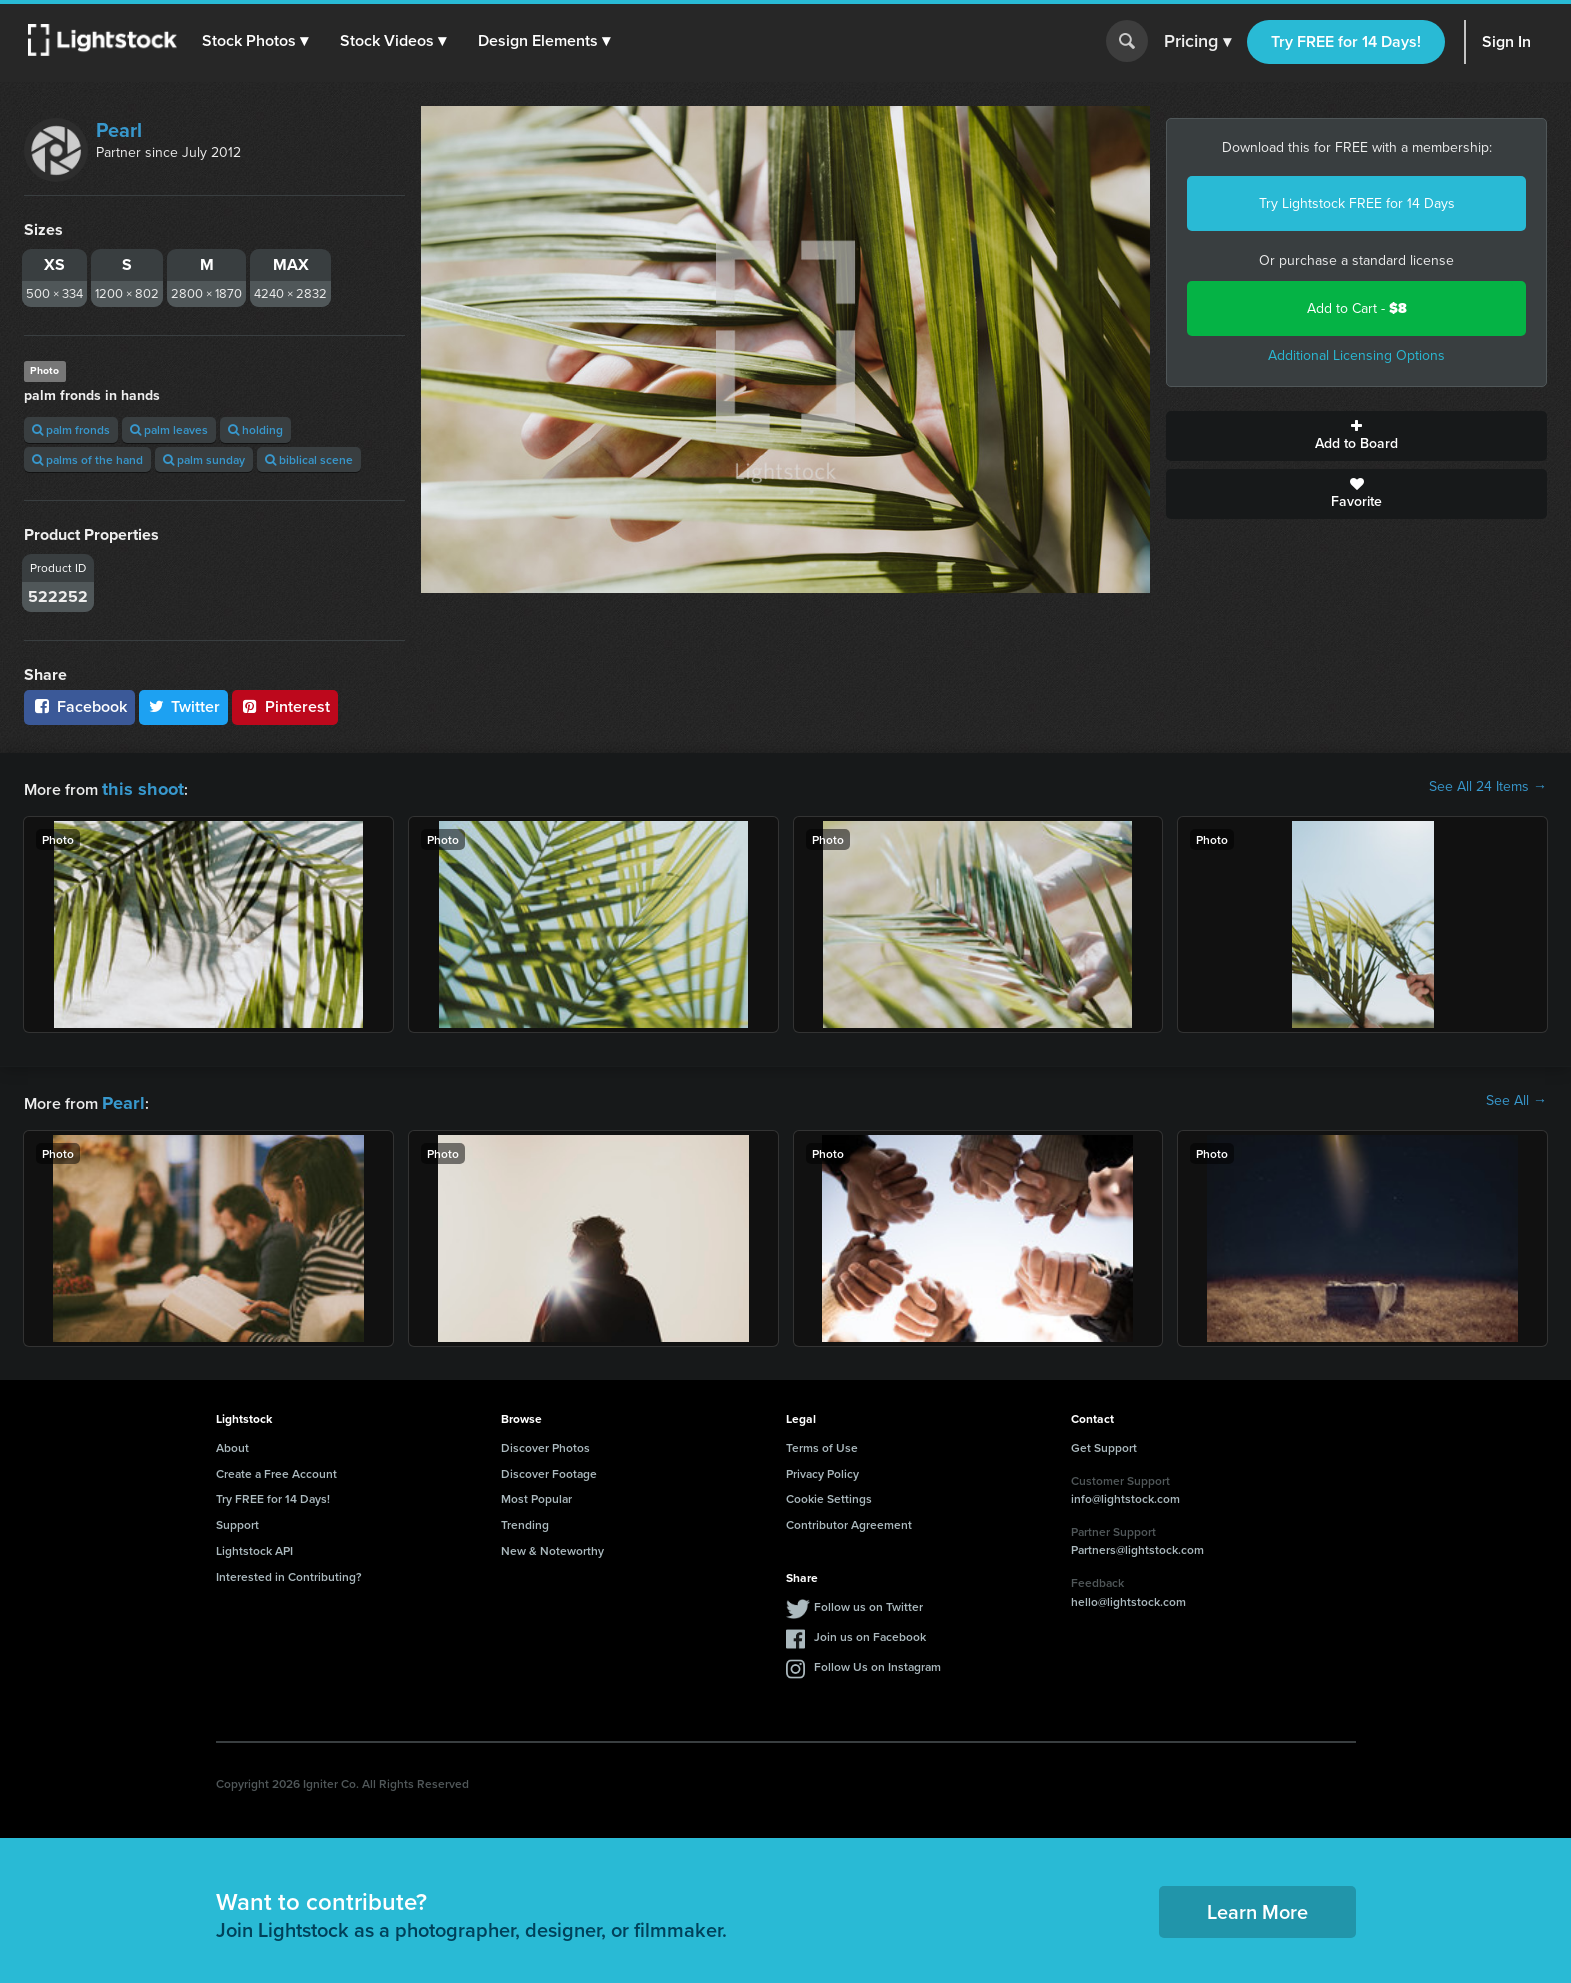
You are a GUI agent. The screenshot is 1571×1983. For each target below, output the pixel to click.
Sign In (1506, 41)
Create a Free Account (276, 1467)
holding (255, 429)
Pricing (1197, 42)
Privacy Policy (822, 1467)
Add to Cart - (1357, 308)
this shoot (137, 786)
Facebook (79, 706)
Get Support (1104, 1441)
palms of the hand (87, 459)
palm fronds (71, 429)
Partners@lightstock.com (1137, 1543)
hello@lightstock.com (1128, 1595)
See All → (1516, 1098)
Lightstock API (254, 1544)
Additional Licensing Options (1356, 355)
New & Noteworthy (552, 1544)
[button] (259, 41)
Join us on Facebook (870, 1630)
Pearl (119, 130)
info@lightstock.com (1125, 1492)
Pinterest (285, 706)
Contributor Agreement (849, 1518)
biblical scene (309, 459)
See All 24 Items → (1488, 787)
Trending (525, 1518)
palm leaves (169, 429)
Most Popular (536, 1492)
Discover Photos (545, 1441)
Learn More (1257, 1905)
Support (237, 1518)
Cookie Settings (829, 1492)
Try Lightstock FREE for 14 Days (1357, 203)
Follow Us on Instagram (877, 1660)
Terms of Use (822, 1441)
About (232, 1441)
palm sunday (204, 459)
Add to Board (1356, 436)
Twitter (184, 706)
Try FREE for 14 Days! (1346, 41)
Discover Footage (549, 1467)
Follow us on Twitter (868, 1600)
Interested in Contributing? (289, 1570)
